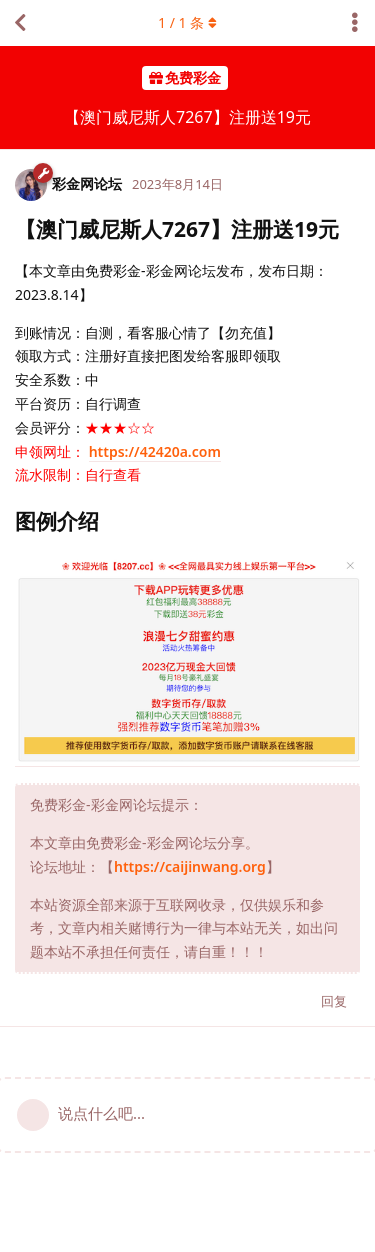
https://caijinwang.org (190, 866)
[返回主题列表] (20, 23)
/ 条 (187, 22)
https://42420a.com (155, 451)
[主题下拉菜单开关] (355, 23)
